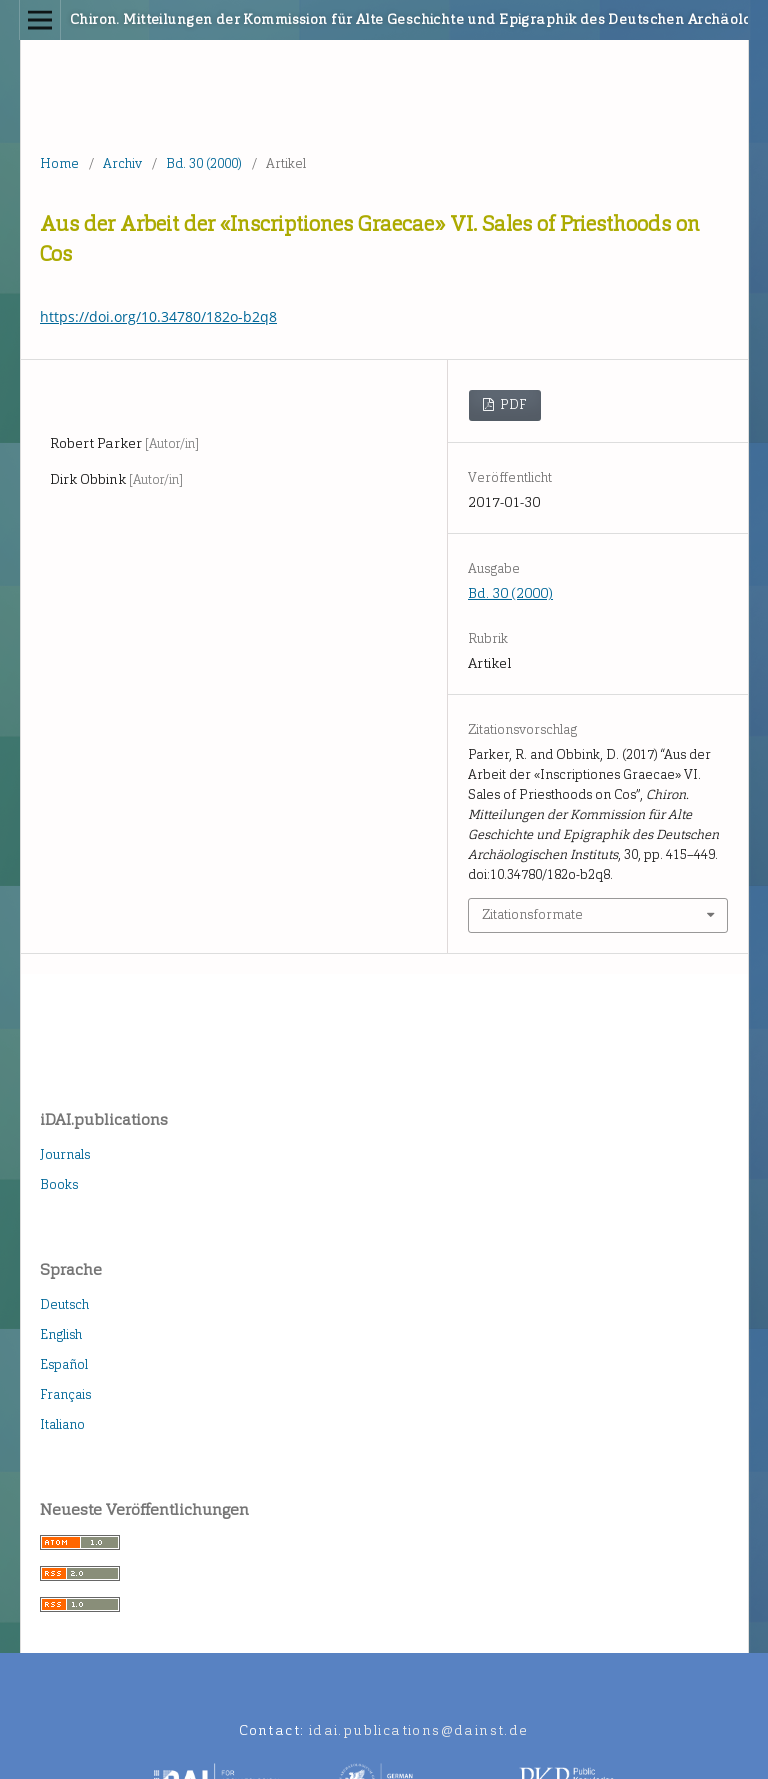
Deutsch (64, 1304)
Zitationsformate (532, 914)
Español (64, 1364)
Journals (65, 1154)
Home (59, 163)
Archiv (122, 163)
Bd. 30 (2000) (204, 163)
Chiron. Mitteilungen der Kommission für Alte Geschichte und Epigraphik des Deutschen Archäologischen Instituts (307, 19)
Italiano (62, 1424)
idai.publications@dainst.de (419, 1730)
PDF (512, 404)
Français (65, 1394)
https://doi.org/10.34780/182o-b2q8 (158, 316)
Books (59, 1184)
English (61, 1334)
